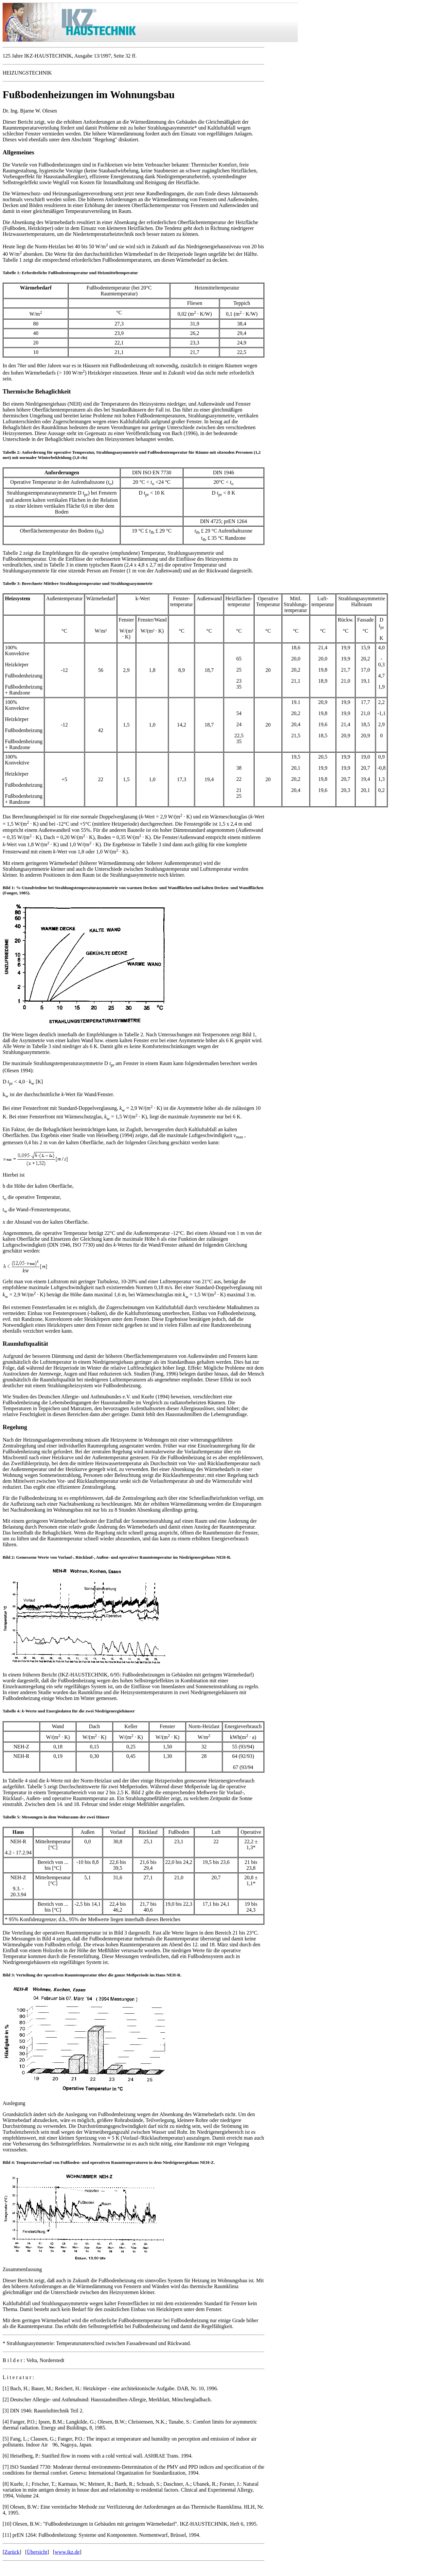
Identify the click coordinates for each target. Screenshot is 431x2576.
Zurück (11, 2552)
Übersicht (37, 2552)
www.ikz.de (67, 2552)
